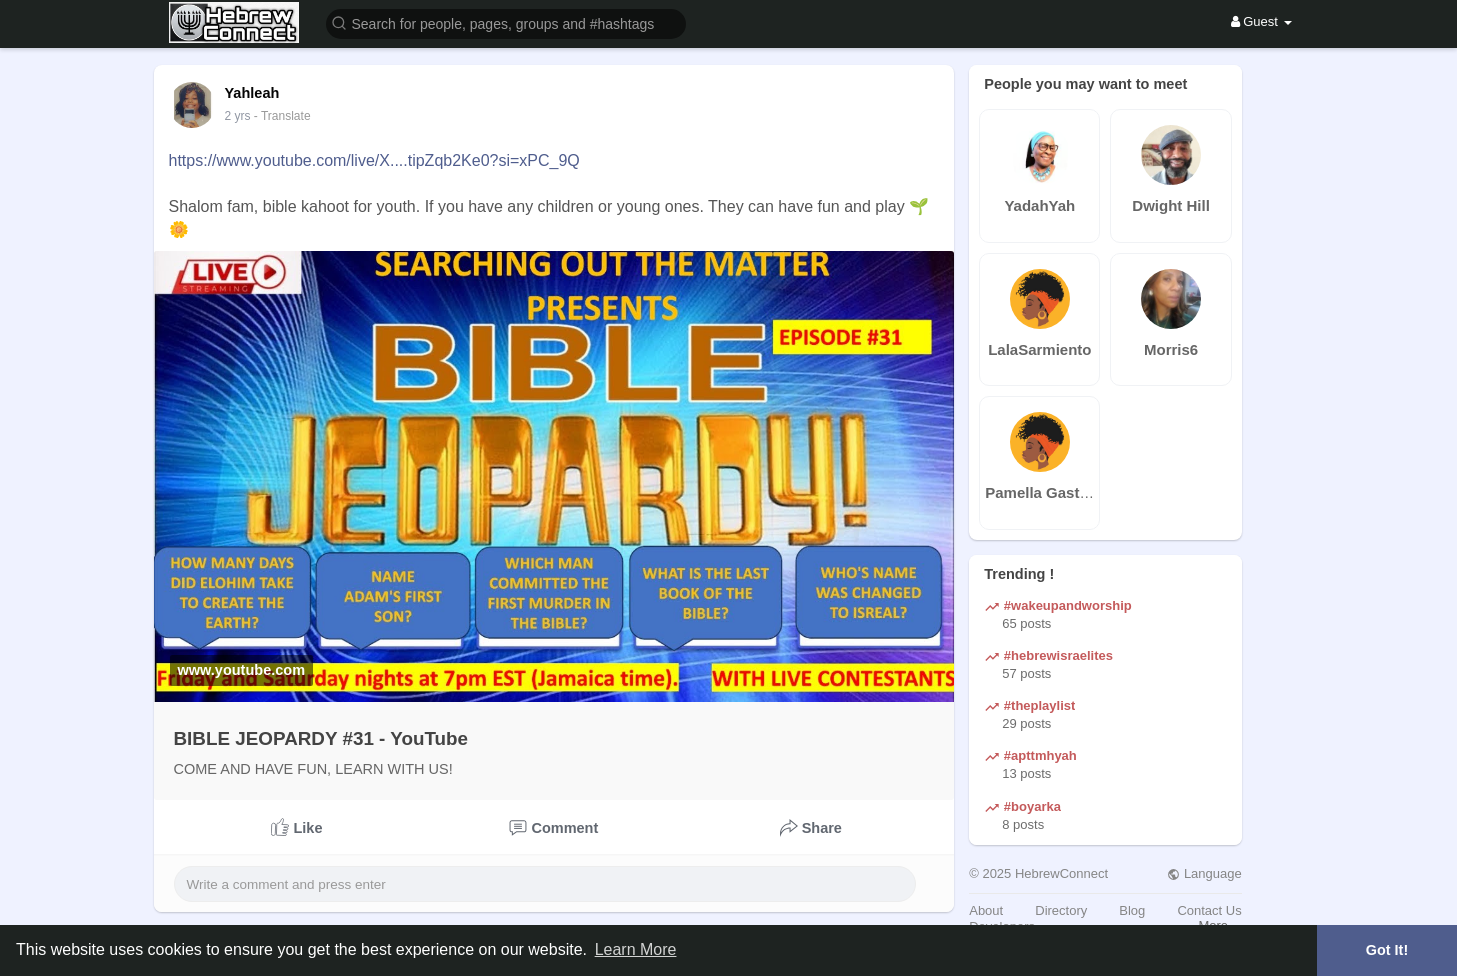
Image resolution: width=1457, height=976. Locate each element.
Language (1204, 873)
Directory (1061, 910)
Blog (1132, 910)
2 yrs (238, 116)
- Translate (282, 116)
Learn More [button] (636, 949)
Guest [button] (1261, 21)
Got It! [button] (1387, 950)
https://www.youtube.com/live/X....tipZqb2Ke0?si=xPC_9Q (374, 160)
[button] (506, 22)
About (986, 910)
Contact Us (1209, 910)
